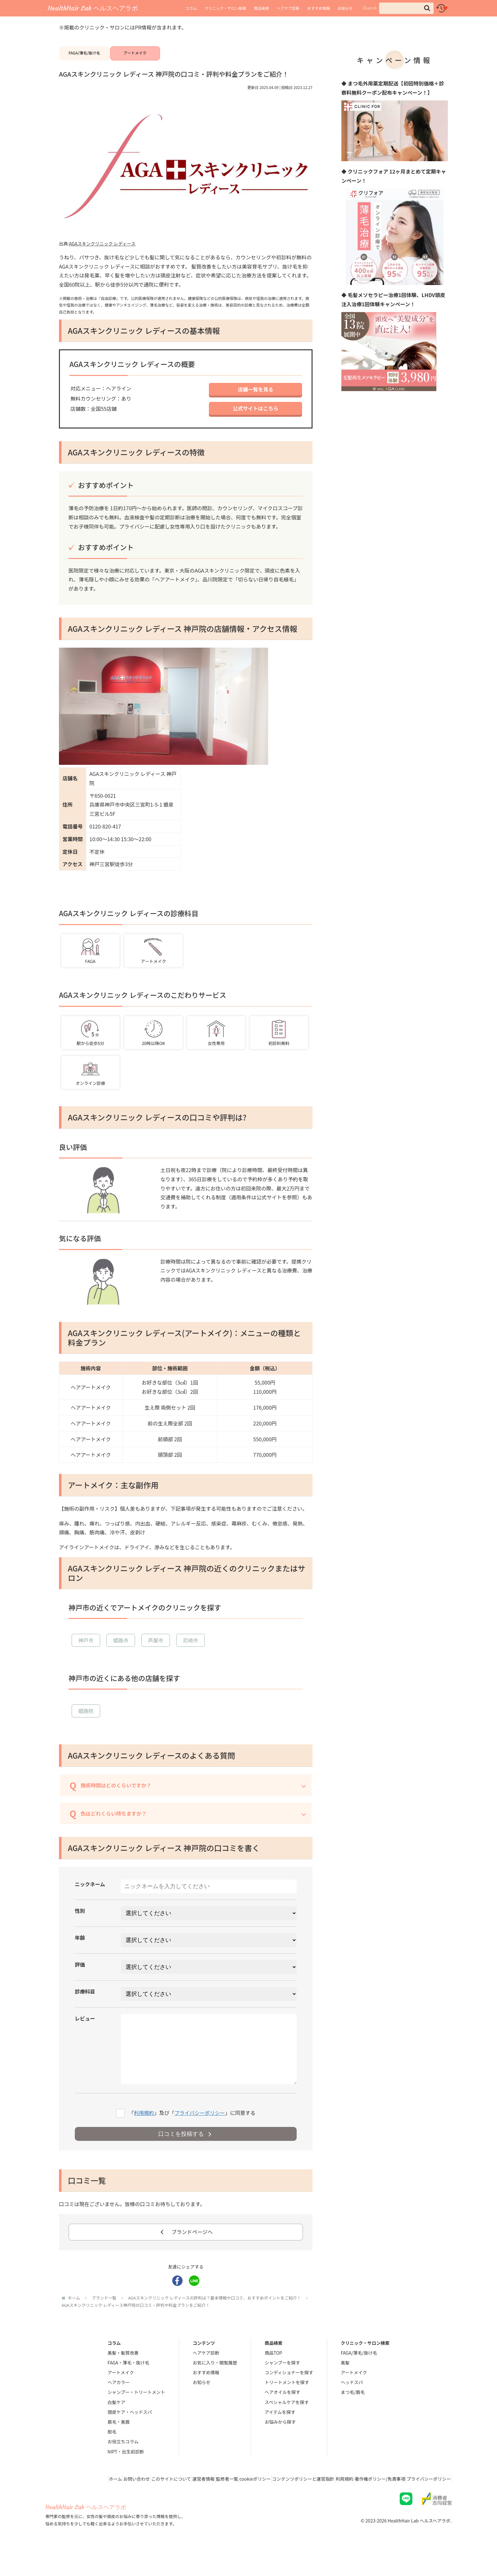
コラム (191, 8)
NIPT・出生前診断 (125, 2475)
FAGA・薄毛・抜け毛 (128, 2386)
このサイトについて (131, 2503)
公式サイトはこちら (255, 418)
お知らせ (345, 8)
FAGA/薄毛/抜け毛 (84, 57)
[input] (406, 8)
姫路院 (86, 1721)
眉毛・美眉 (118, 2446)
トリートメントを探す (287, 2406)
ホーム (65, 2503)
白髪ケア (116, 2426)
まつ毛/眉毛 (353, 2416)
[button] (427, 8)
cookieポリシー (231, 2503)
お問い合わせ (91, 2503)
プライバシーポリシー (199, 2136)
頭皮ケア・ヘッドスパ (129, 2436)
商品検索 (261, 8)
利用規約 (144, 2136)
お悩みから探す (280, 2446)
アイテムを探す (280, 2436)
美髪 (345, 2386)
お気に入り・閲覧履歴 (215, 2386)
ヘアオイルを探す (282, 2416)
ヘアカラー (118, 2406)
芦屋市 (155, 1650)
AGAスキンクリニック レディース (102, 252)
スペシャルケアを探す (287, 2426)
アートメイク (135, 57)
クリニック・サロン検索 (225, 8)
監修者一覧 (198, 2503)
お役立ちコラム (123, 2465)
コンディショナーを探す (289, 2396)
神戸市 (86, 1650)
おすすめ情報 (318, 8)
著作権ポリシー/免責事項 (372, 2503)
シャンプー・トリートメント (136, 2416)
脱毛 (111, 2455)
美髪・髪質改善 (123, 2377)
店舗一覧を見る (255, 398)
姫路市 (120, 1650)
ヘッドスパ (352, 2406)
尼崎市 (190, 1650)
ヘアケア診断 (288, 8)
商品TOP (273, 2377)
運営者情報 (169, 2503)
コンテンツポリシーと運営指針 (285, 2503)
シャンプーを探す (282, 2386)
